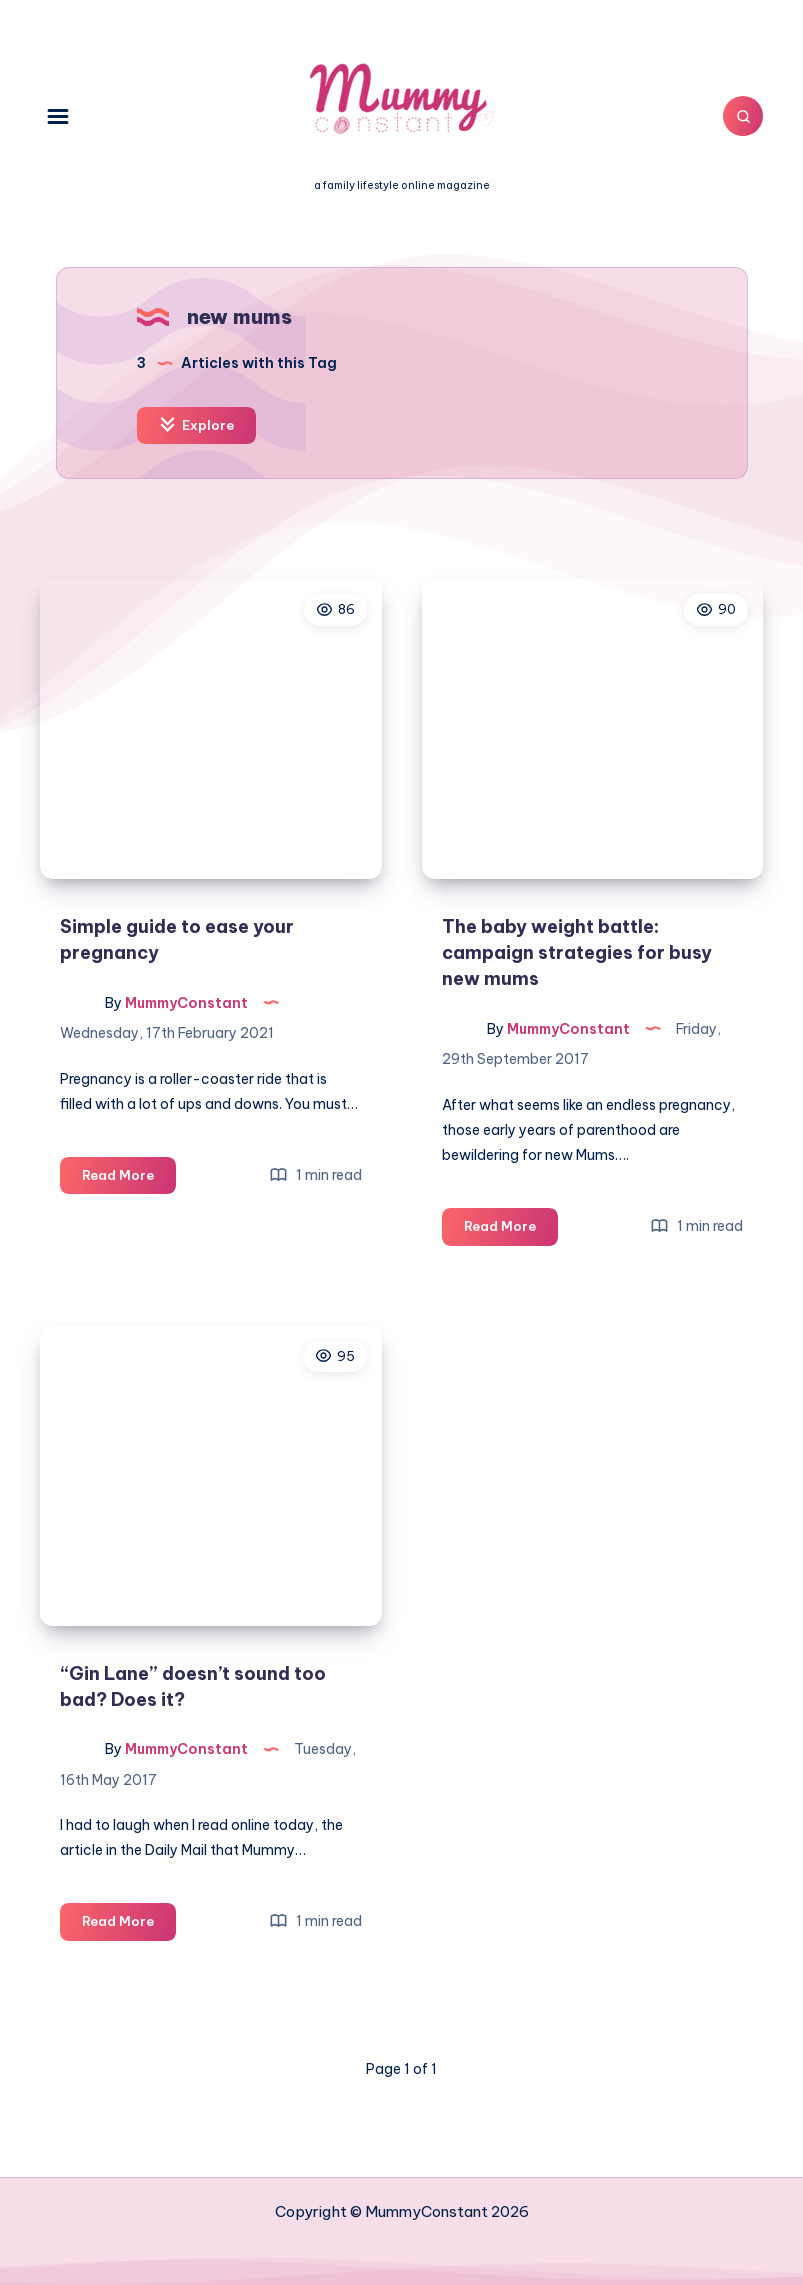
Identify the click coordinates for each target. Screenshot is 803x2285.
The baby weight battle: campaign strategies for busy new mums (577, 952)
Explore (196, 424)
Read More (129, 1178)
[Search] (743, 116)
